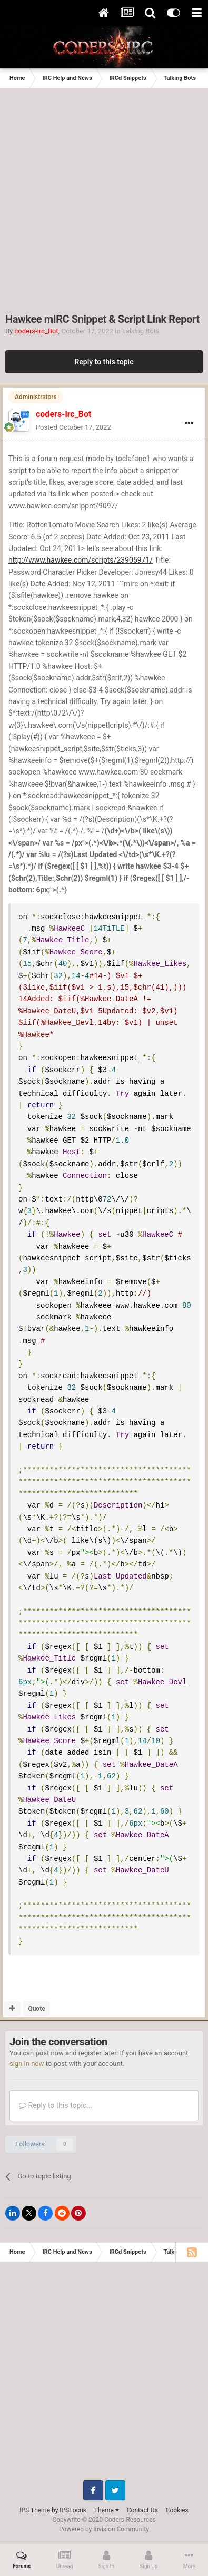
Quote (36, 2008)
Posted (73, 427)
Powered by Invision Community (104, 2529)
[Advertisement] (104, 197)
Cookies (177, 2510)
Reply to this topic (104, 362)
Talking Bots (141, 331)
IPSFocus (73, 2510)
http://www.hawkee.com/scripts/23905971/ (80, 560)
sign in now (26, 2064)
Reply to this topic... (55, 2105)
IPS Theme (34, 2510)
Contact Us (142, 2510)
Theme (106, 2510)
